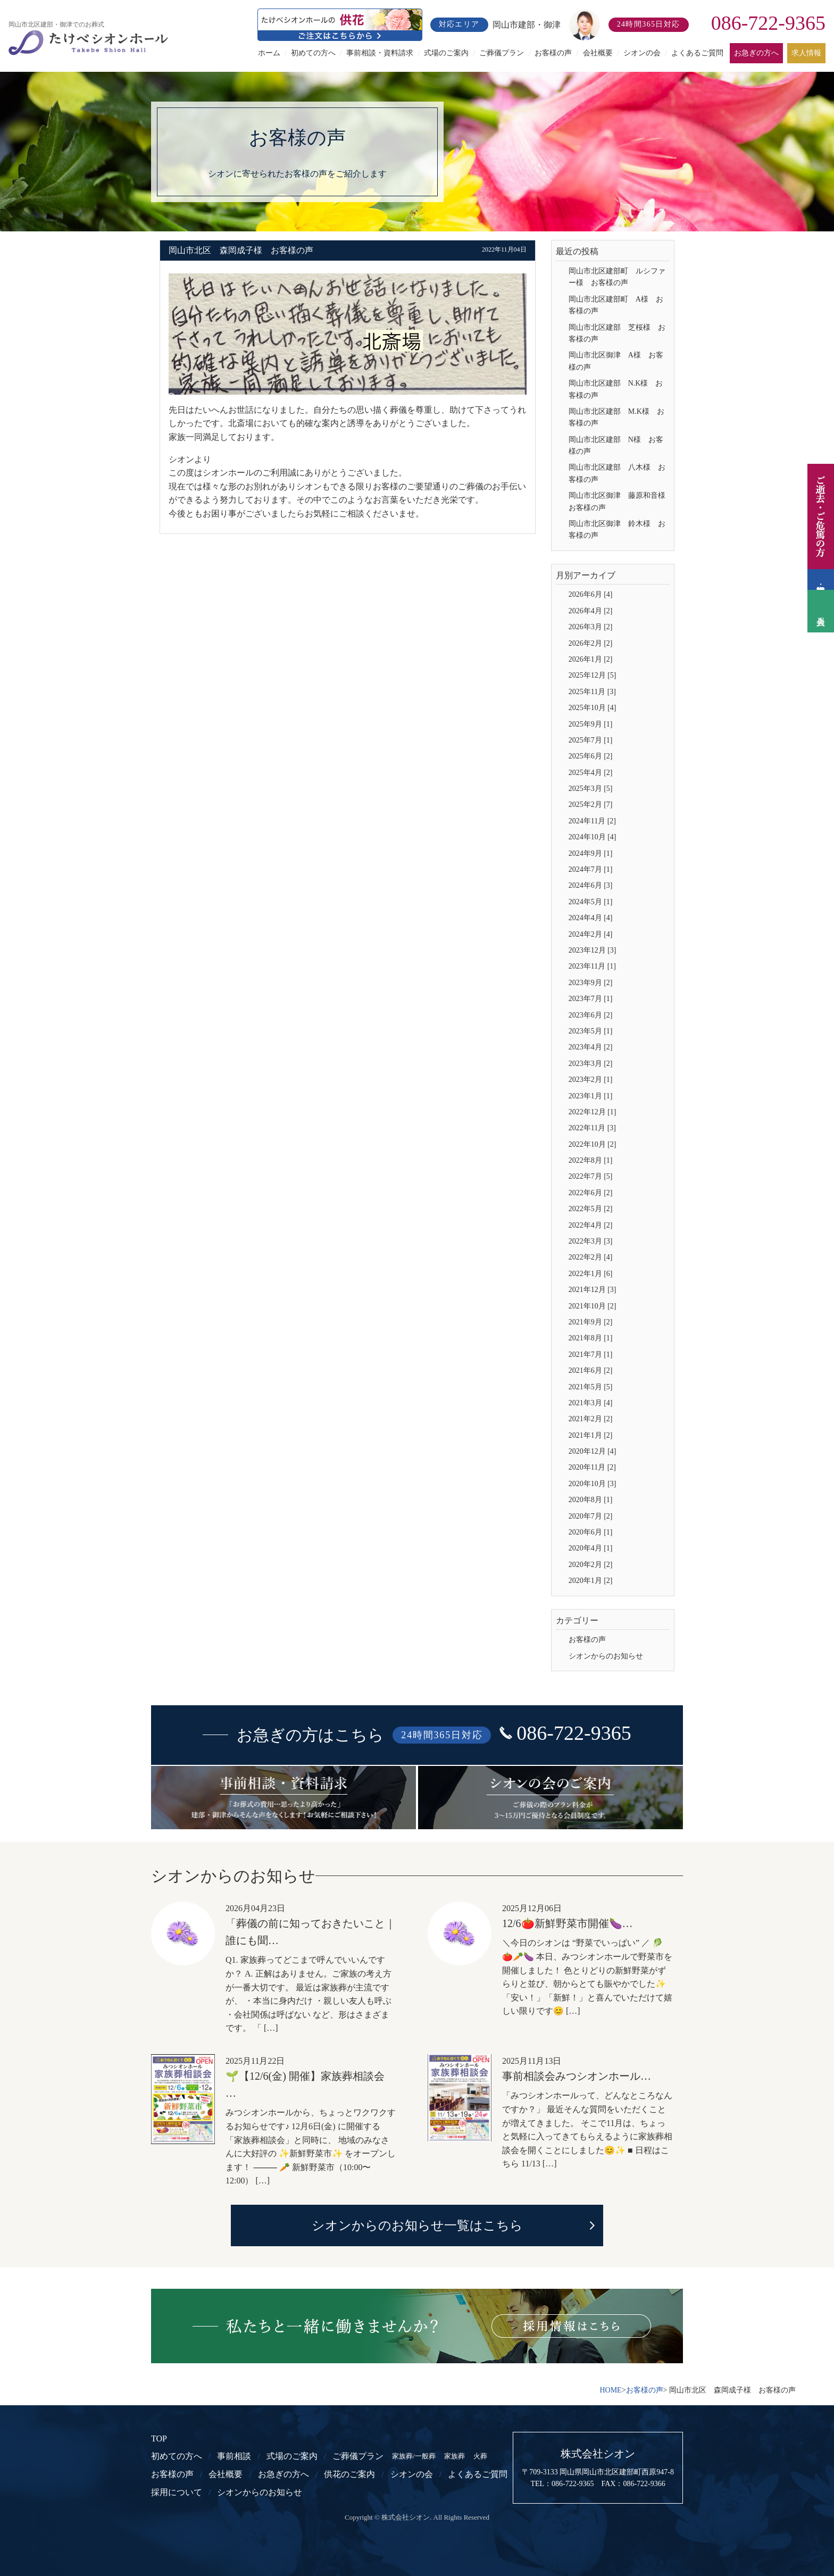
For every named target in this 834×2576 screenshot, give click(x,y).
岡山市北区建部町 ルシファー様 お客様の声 (617, 277)
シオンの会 (642, 53)
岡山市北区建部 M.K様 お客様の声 (616, 417)
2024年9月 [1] (591, 853)
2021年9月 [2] (591, 1322)
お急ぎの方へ (756, 53)
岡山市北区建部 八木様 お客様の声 (617, 473)
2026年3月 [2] (591, 627)
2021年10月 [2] (592, 1306)
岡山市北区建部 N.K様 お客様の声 (616, 389)
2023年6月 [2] (591, 1015)
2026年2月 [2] (591, 643)
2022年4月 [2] (591, 1225)
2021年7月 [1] (591, 1354)
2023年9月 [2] (591, 983)
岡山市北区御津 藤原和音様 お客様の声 (619, 501)
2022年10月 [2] (592, 1144)
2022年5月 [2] (591, 1209)
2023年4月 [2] (591, 1047)
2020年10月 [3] (592, 1484)
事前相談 (234, 2456)
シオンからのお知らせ (606, 1656)
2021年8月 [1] (591, 1338)
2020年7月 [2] (591, 1516)
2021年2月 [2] (591, 1419)
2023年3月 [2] (591, 1064)
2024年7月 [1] (591, 869)
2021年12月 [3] (592, 1290)
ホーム (269, 53)
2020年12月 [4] (592, 1451)
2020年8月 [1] (591, 1500)
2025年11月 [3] (592, 692)
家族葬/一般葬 (414, 2456)
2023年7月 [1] (591, 999)
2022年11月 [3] (592, 1128)
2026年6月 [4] (591, 594)
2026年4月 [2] (591, 611)
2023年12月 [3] (592, 950)
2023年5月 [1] (591, 1031)
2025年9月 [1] (591, 724)
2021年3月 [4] (591, 1403)
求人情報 (806, 53)
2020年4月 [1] (591, 1548)
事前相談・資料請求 (379, 53)
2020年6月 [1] (591, 1532)
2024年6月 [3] (591, 885)
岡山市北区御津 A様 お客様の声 (616, 361)
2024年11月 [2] (592, 821)
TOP (159, 2438)
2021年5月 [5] (591, 1387)
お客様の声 (553, 53)
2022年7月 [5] (591, 1176)
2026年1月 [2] (591, 659)
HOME (610, 2390)
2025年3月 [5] (591, 789)
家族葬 (454, 2456)
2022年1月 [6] (591, 1274)
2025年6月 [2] (591, 756)
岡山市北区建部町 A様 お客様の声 (616, 305)
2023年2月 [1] (591, 1079)
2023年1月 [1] (591, 1096)
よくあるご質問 (697, 53)
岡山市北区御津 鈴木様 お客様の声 (617, 529)
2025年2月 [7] (591, 804)
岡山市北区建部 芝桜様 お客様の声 (617, 333)
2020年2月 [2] (591, 1565)
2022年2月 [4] (591, 1257)
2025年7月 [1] (591, 740)
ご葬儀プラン (501, 53)
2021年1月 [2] (591, 1435)
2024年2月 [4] (591, 934)
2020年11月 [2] (592, 1467)
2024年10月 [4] (592, 837)
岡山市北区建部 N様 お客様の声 (616, 445)
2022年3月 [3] (591, 1241)
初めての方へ (313, 53)
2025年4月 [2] (591, 773)
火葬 (480, 2456)
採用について (176, 2492)
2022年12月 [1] (592, 1112)
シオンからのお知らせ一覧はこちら (417, 2225)
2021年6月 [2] (591, 1370)
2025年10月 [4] (592, 708)
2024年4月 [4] (591, 918)
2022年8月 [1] (591, 1160)
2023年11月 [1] (592, 966)
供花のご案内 (349, 2474)
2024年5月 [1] (591, 902)
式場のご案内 (446, 53)
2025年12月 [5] (592, 675)
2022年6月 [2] (591, 1193)
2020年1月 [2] (591, 1581)
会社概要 (598, 53)
